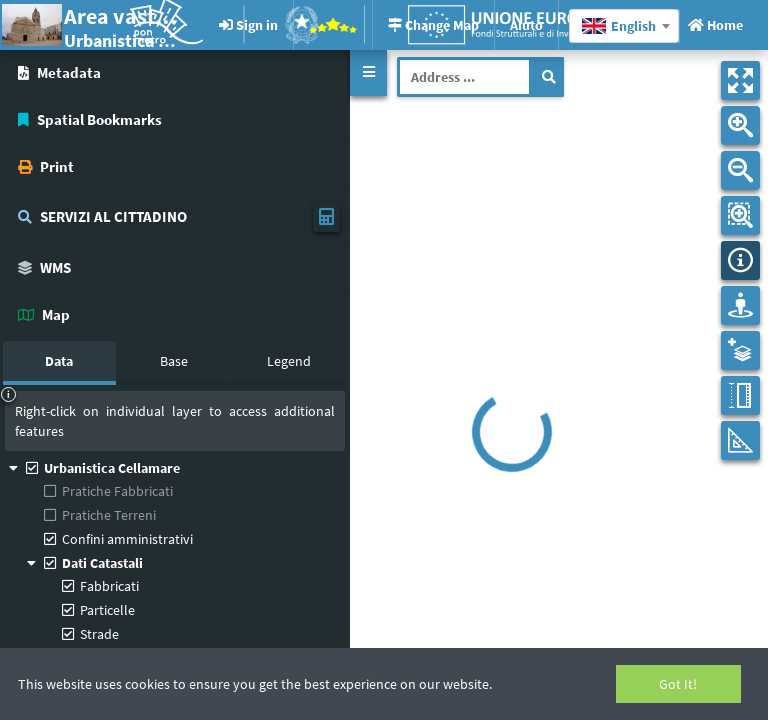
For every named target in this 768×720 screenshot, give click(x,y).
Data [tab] (59, 361)
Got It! (678, 684)
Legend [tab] (289, 361)
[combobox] (624, 26)
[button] (368, 73)
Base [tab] (174, 361)
